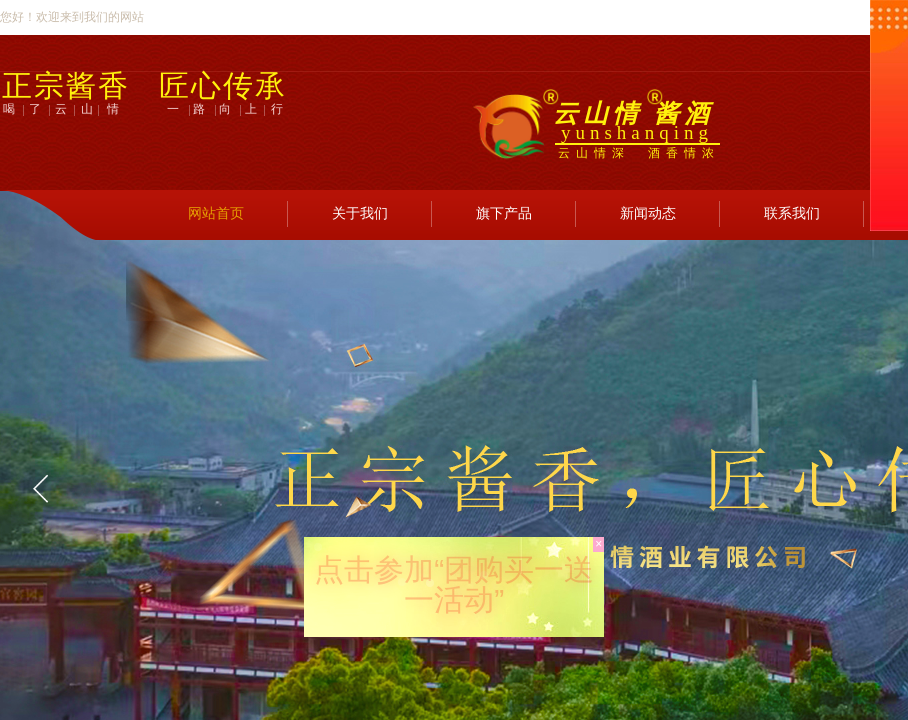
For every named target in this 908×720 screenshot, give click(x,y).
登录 (691, 184)
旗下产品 (504, 213)
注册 (754, 184)
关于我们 (360, 213)
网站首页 (216, 213)
